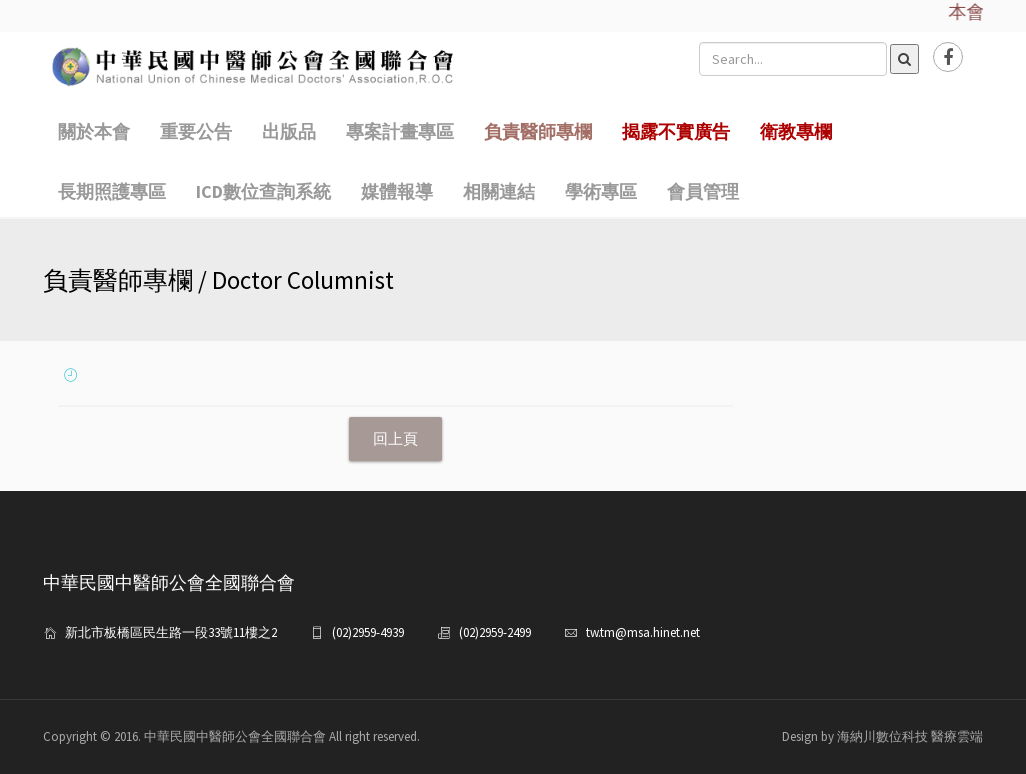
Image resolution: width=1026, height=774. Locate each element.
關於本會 (94, 131)
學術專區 (601, 191)
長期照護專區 (112, 191)
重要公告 (196, 131)
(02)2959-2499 (495, 632)
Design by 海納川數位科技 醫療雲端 (882, 736)
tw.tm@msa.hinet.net (643, 632)
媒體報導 (397, 191)
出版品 (289, 131)
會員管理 (703, 191)
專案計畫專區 (400, 131)
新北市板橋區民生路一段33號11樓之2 (171, 632)
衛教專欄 (796, 131)
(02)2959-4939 (368, 632)
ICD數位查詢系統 (263, 191)
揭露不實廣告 (676, 131)
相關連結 (499, 191)
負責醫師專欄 (538, 131)
